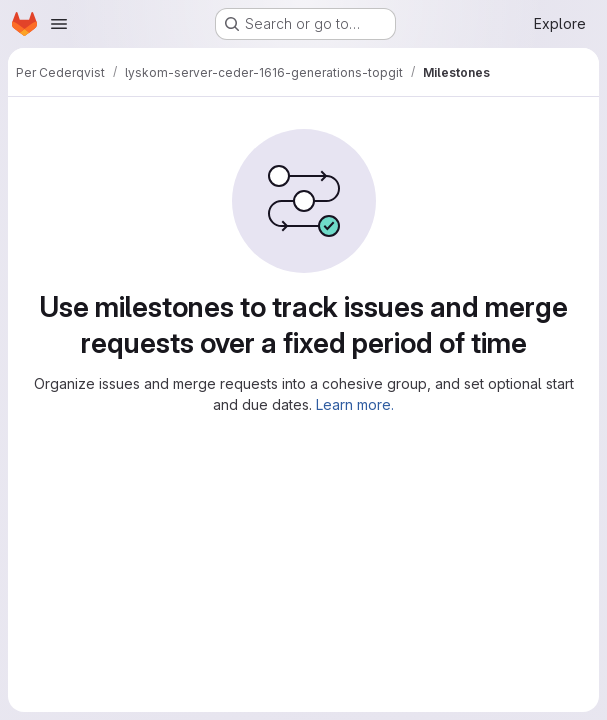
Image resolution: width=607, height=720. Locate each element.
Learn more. (355, 404)
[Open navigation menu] (59, 24)
